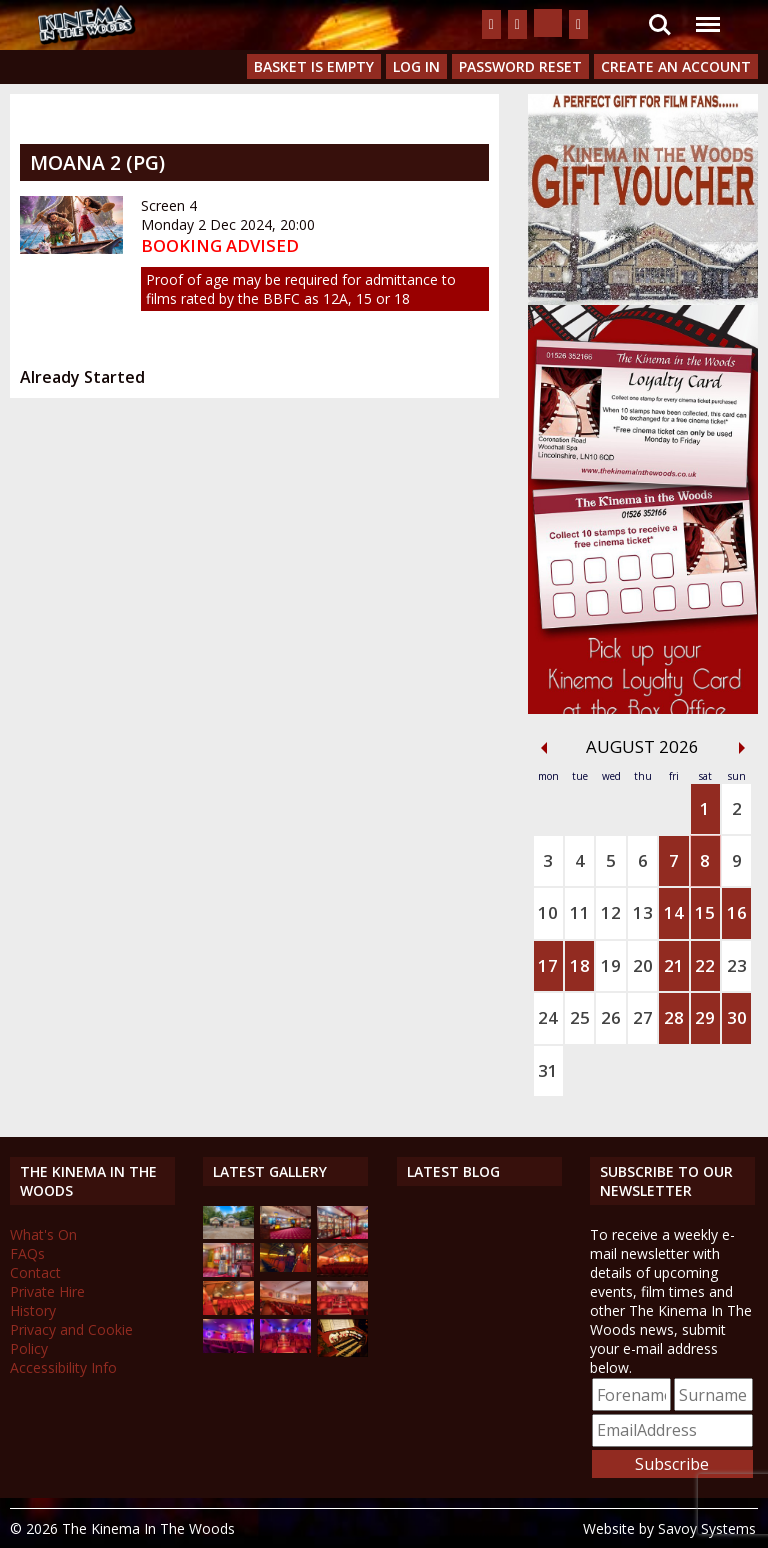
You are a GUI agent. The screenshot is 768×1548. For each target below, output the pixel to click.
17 (548, 965)
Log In (416, 66)
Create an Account (676, 66)
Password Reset (520, 66)
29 (705, 1017)
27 (643, 1017)
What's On (43, 1234)
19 (611, 965)
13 (643, 912)
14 (674, 912)
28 (674, 1017)
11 (580, 912)
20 (643, 965)
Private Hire (47, 1291)
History (33, 1310)
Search (660, 25)
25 (580, 1017)
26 (611, 1017)
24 (548, 1017)
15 (705, 912)
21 (674, 965)
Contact (35, 1272)
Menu (707, 14)
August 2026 (642, 746)
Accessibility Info (63, 1367)
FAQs (27, 1253)
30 (737, 1017)
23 (737, 965)
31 (548, 1070)
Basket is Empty (314, 66)
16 (737, 912)
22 (705, 965)
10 (548, 912)
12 (611, 912)
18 (580, 965)
